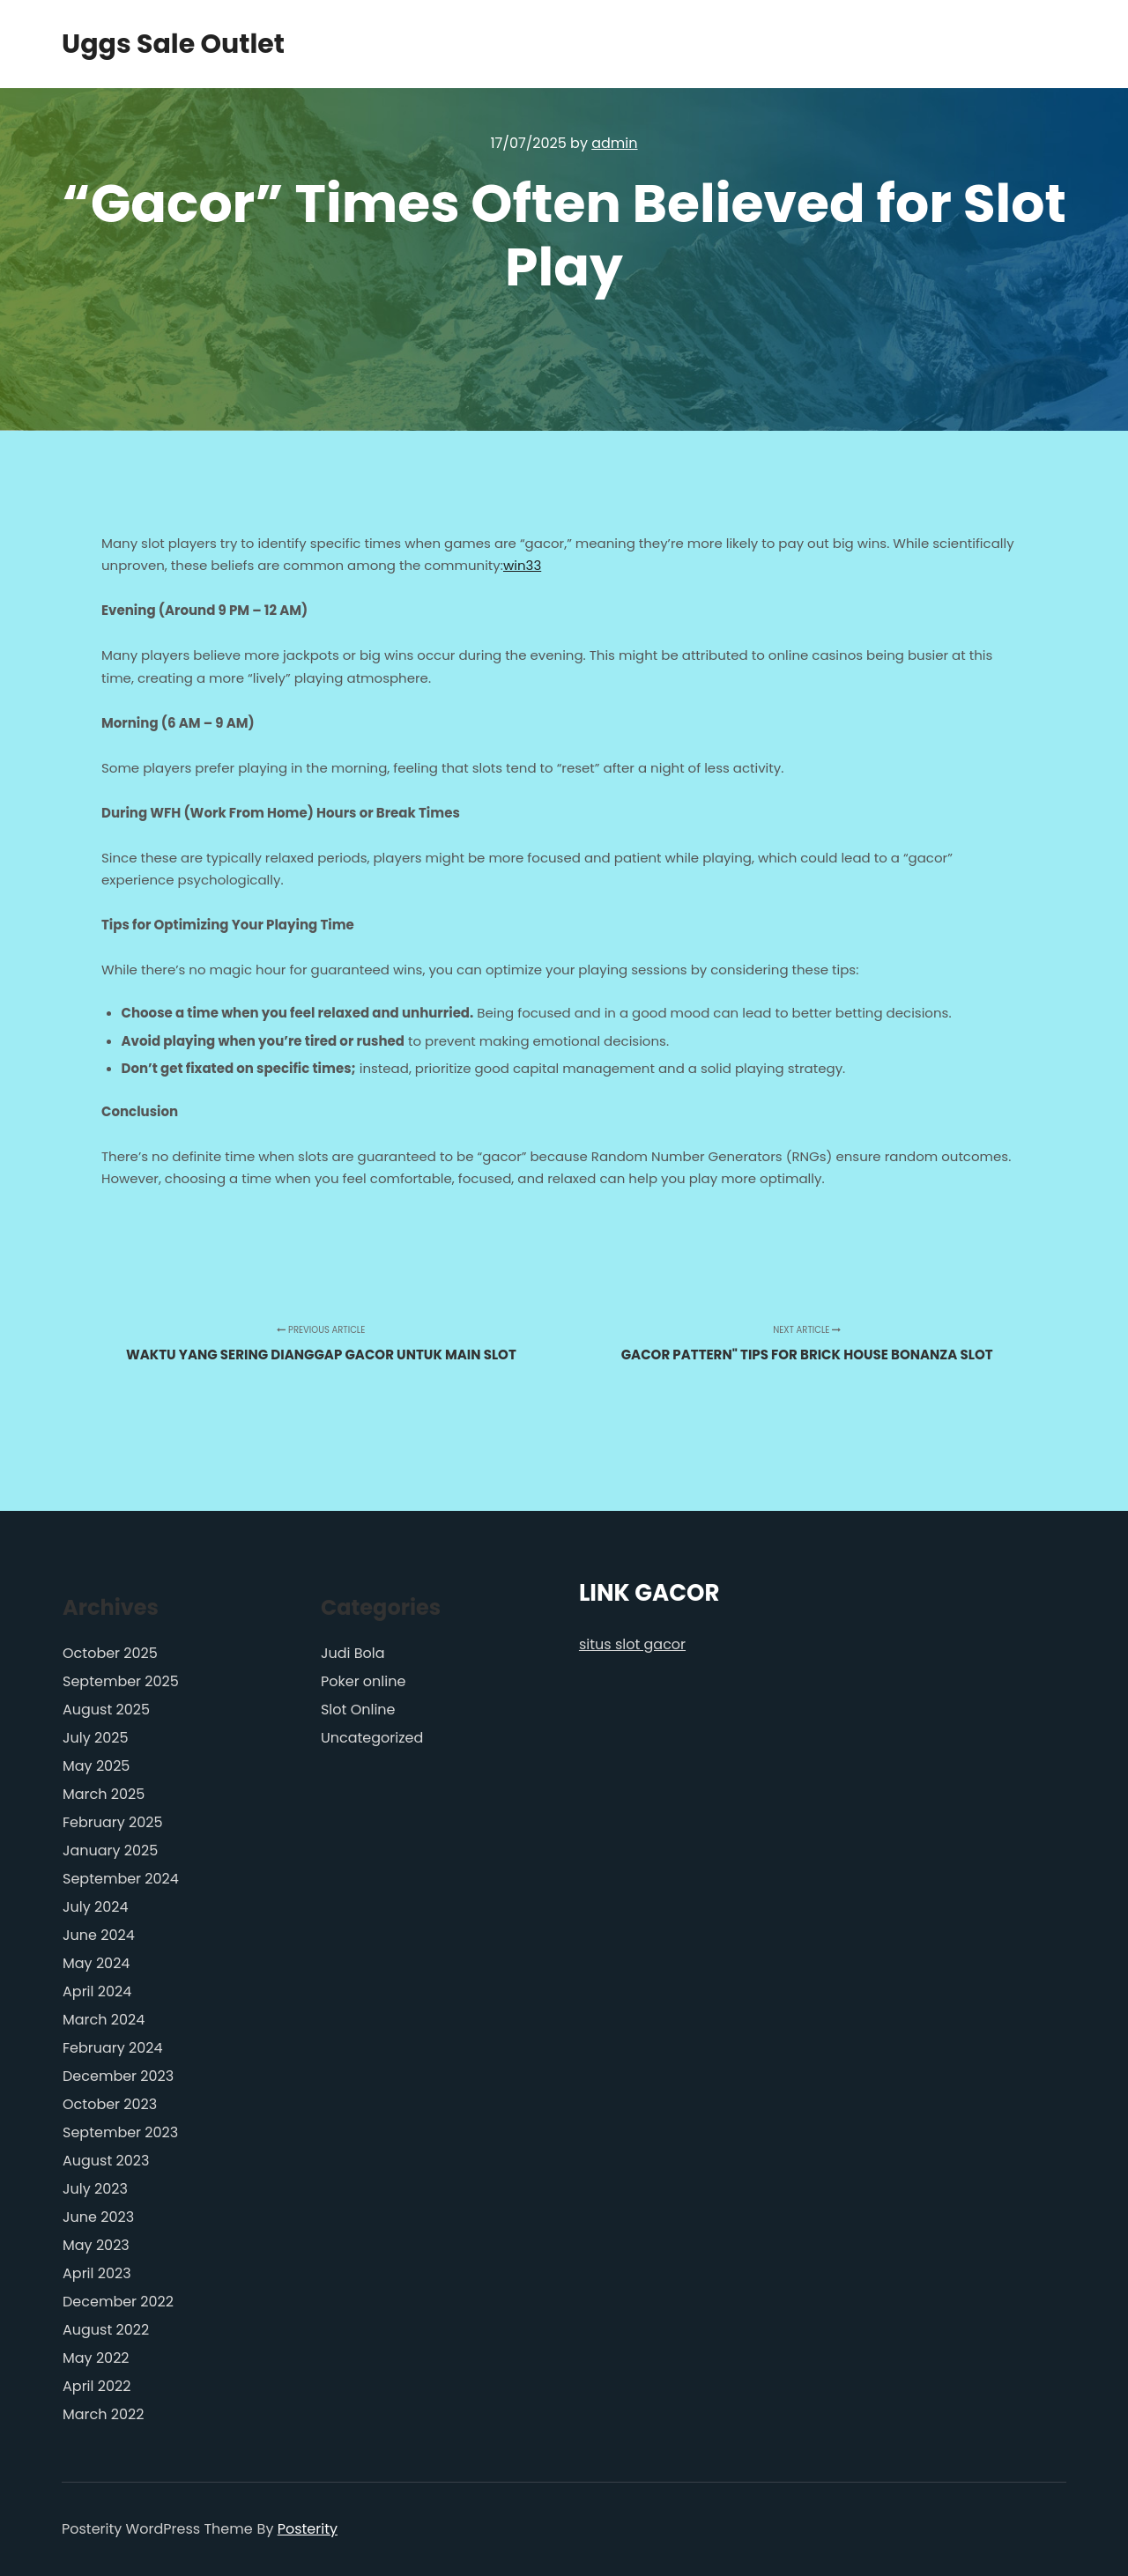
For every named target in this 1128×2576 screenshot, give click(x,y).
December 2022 (118, 2301)
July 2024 (95, 1907)
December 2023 (118, 2076)
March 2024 (104, 2020)
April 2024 (97, 1991)
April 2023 (97, 2273)
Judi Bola (353, 1653)
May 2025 (96, 1766)
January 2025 (110, 1850)
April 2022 (96, 2386)
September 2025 (121, 1681)
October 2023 (110, 2104)
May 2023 (96, 2245)
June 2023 (98, 2217)
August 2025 (106, 1709)
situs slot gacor (632, 1644)
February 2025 (113, 1822)
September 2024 (121, 1879)
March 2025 (104, 1794)
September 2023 (120, 2132)
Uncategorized (372, 1738)
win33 (522, 565)
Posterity (308, 2529)
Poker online (363, 1681)
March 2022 (103, 2414)
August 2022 (106, 2330)
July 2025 (95, 1738)
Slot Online (358, 1709)
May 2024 (96, 1963)
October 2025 (110, 1653)
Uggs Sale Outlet (150, 44)
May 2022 (96, 2358)
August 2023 (106, 2160)
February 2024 (113, 2048)
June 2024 (99, 1935)
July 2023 (95, 2189)
